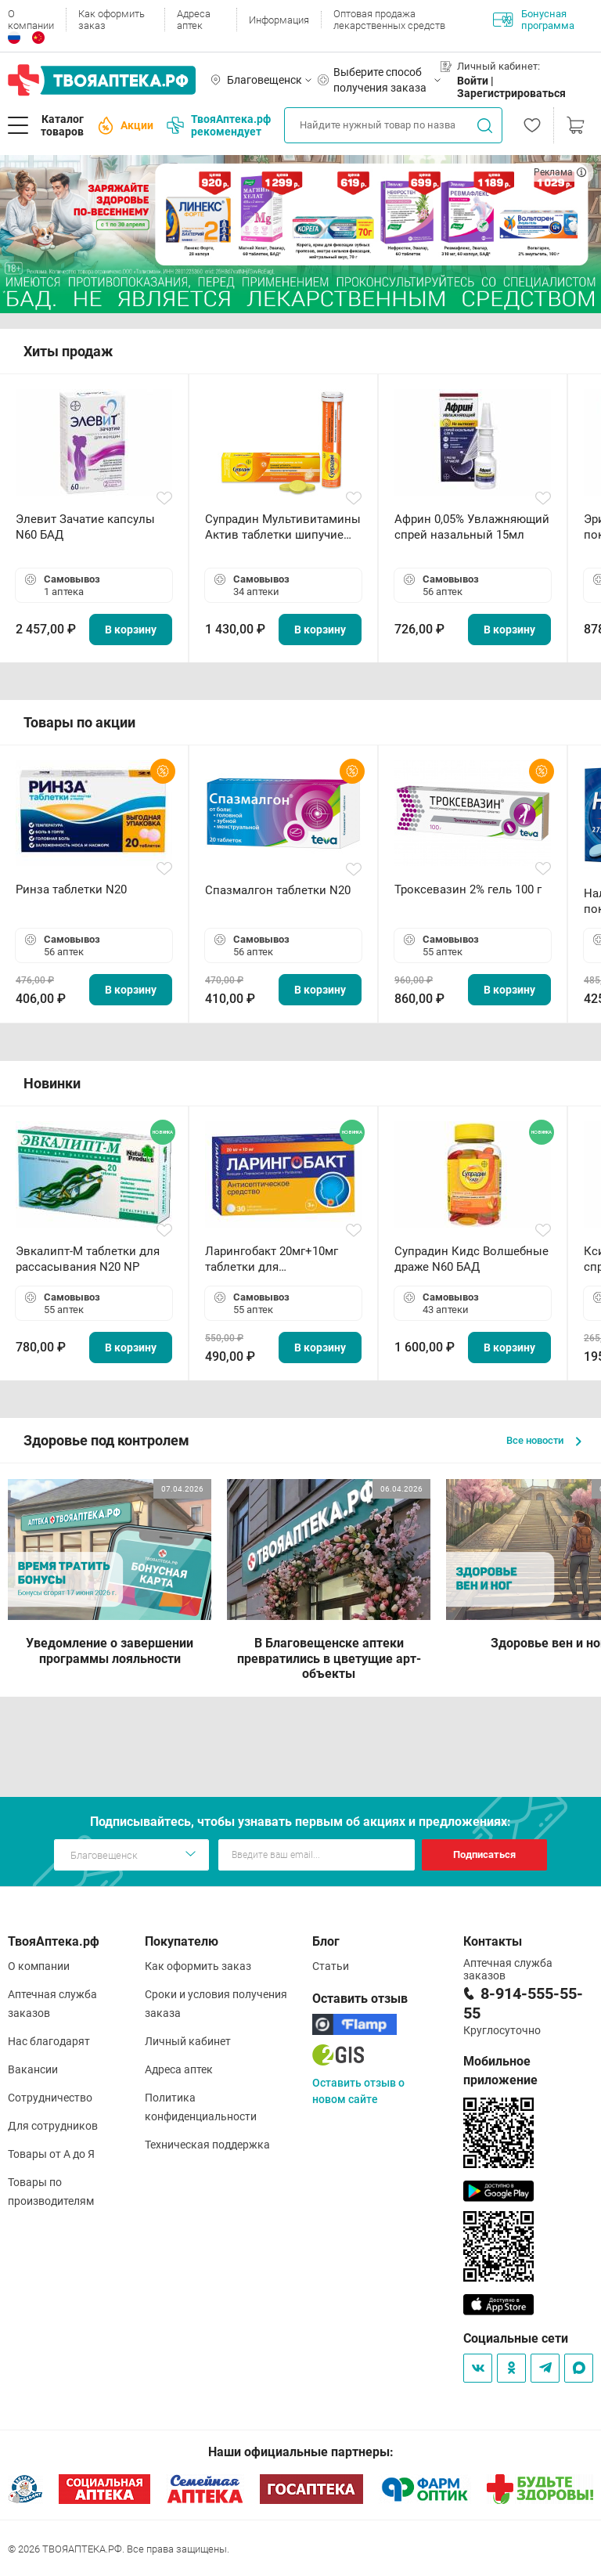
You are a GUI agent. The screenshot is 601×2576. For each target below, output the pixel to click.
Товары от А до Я (51, 2154)
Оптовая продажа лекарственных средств (389, 19)
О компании (31, 19)
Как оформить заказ (111, 19)
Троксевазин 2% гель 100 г (468, 889)
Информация (279, 20)
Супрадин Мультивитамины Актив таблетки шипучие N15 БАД (283, 527)
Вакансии (33, 2069)
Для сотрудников (53, 2126)
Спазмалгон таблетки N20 (278, 890)
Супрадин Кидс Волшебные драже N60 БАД (471, 1259)
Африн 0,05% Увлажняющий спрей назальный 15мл (471, 527)
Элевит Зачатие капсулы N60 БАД (85, 527)
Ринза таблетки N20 (71, 889)
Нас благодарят (49, 2041)
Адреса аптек (194, 19)
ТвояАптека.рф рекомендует (219, 125)
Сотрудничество (50, 2097)
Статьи (330, 1966)
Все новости (543, 1440)
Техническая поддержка (207, 2144)
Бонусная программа (533, 19)
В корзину (131, 629)
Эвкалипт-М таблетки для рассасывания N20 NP (88, 1259)
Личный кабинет (188, 2041)
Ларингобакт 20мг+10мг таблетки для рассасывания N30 (271, 1259)
